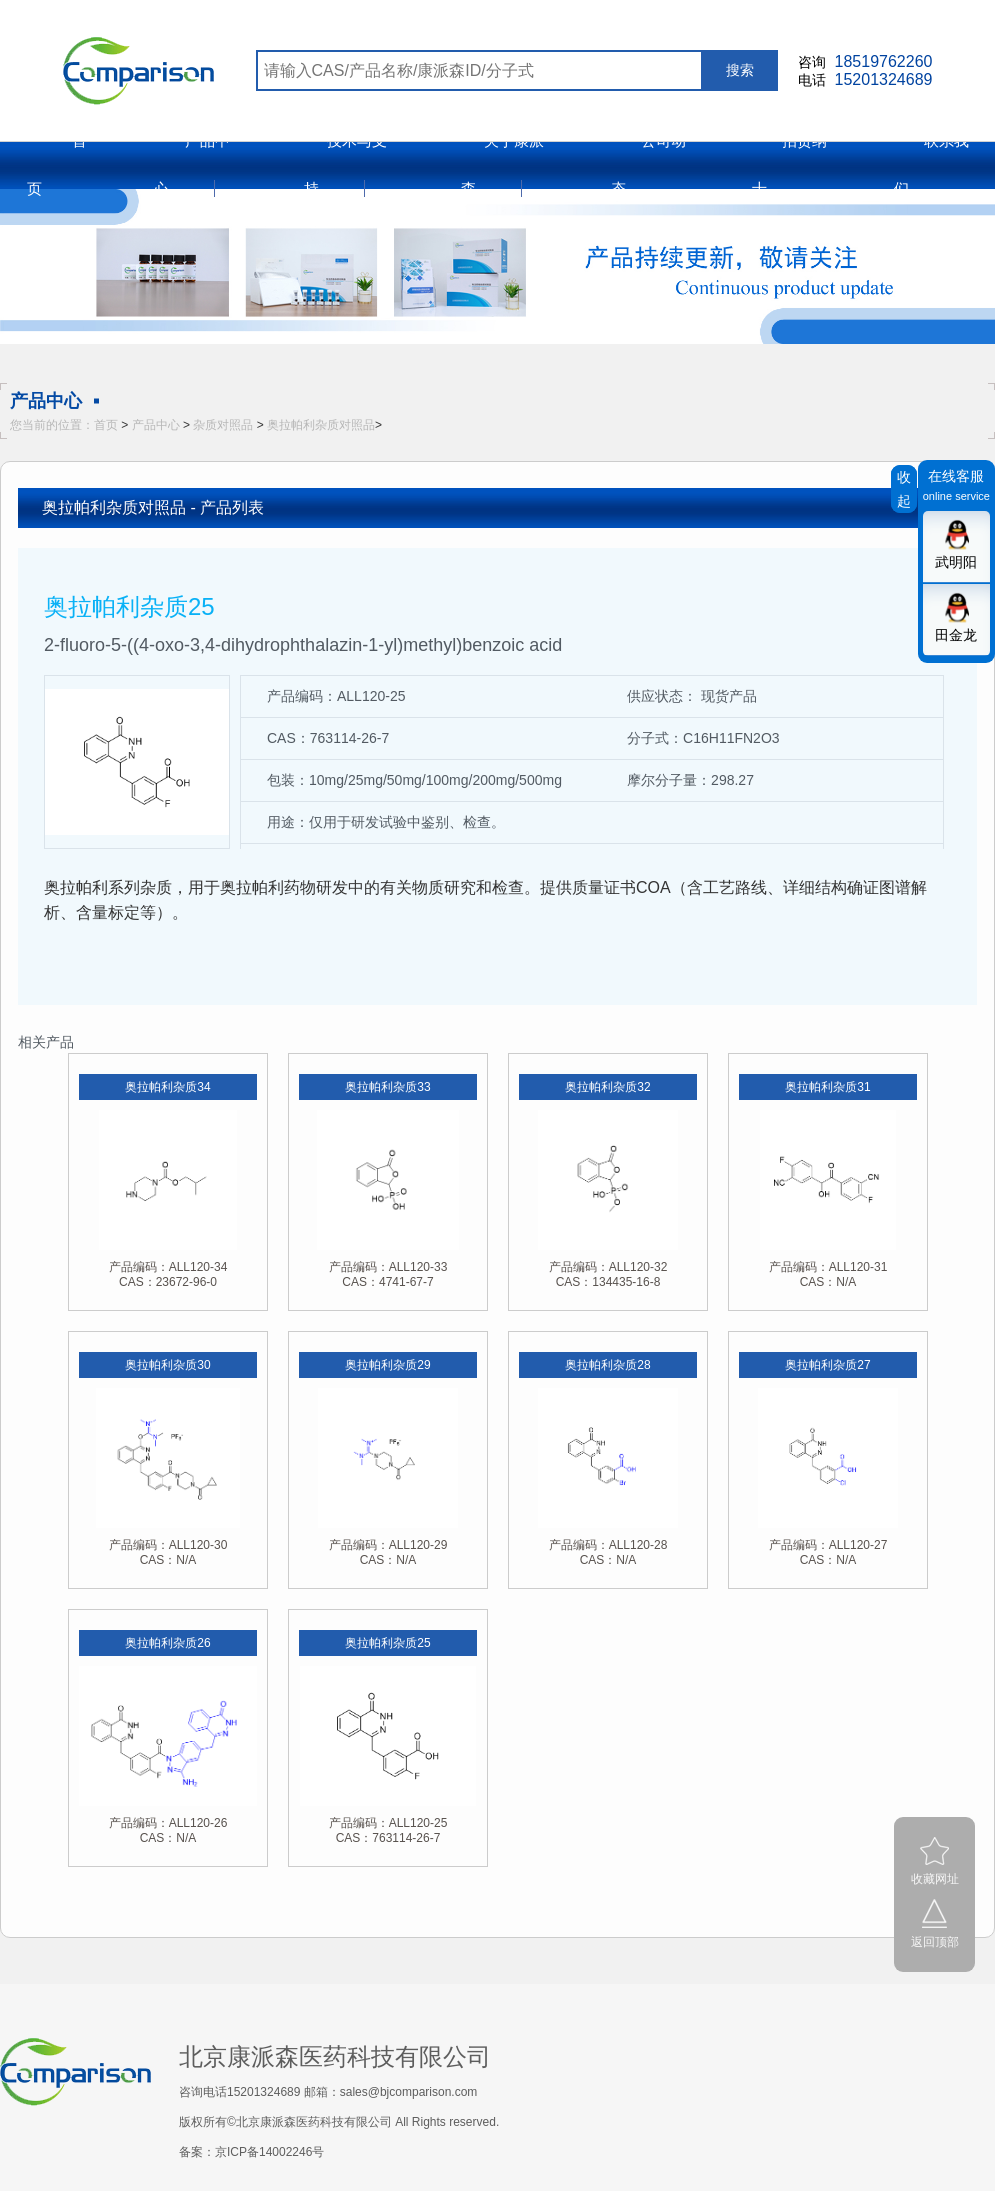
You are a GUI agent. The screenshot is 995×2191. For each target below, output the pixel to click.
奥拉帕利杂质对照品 (321, 425)
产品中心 (156, 425)
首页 (106, 425)
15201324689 (884, 79)
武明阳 (956, 562)
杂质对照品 (223, 425)
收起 (904, 489)
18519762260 (884, 61)
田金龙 (956, 635)
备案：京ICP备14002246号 (251, 2152)
